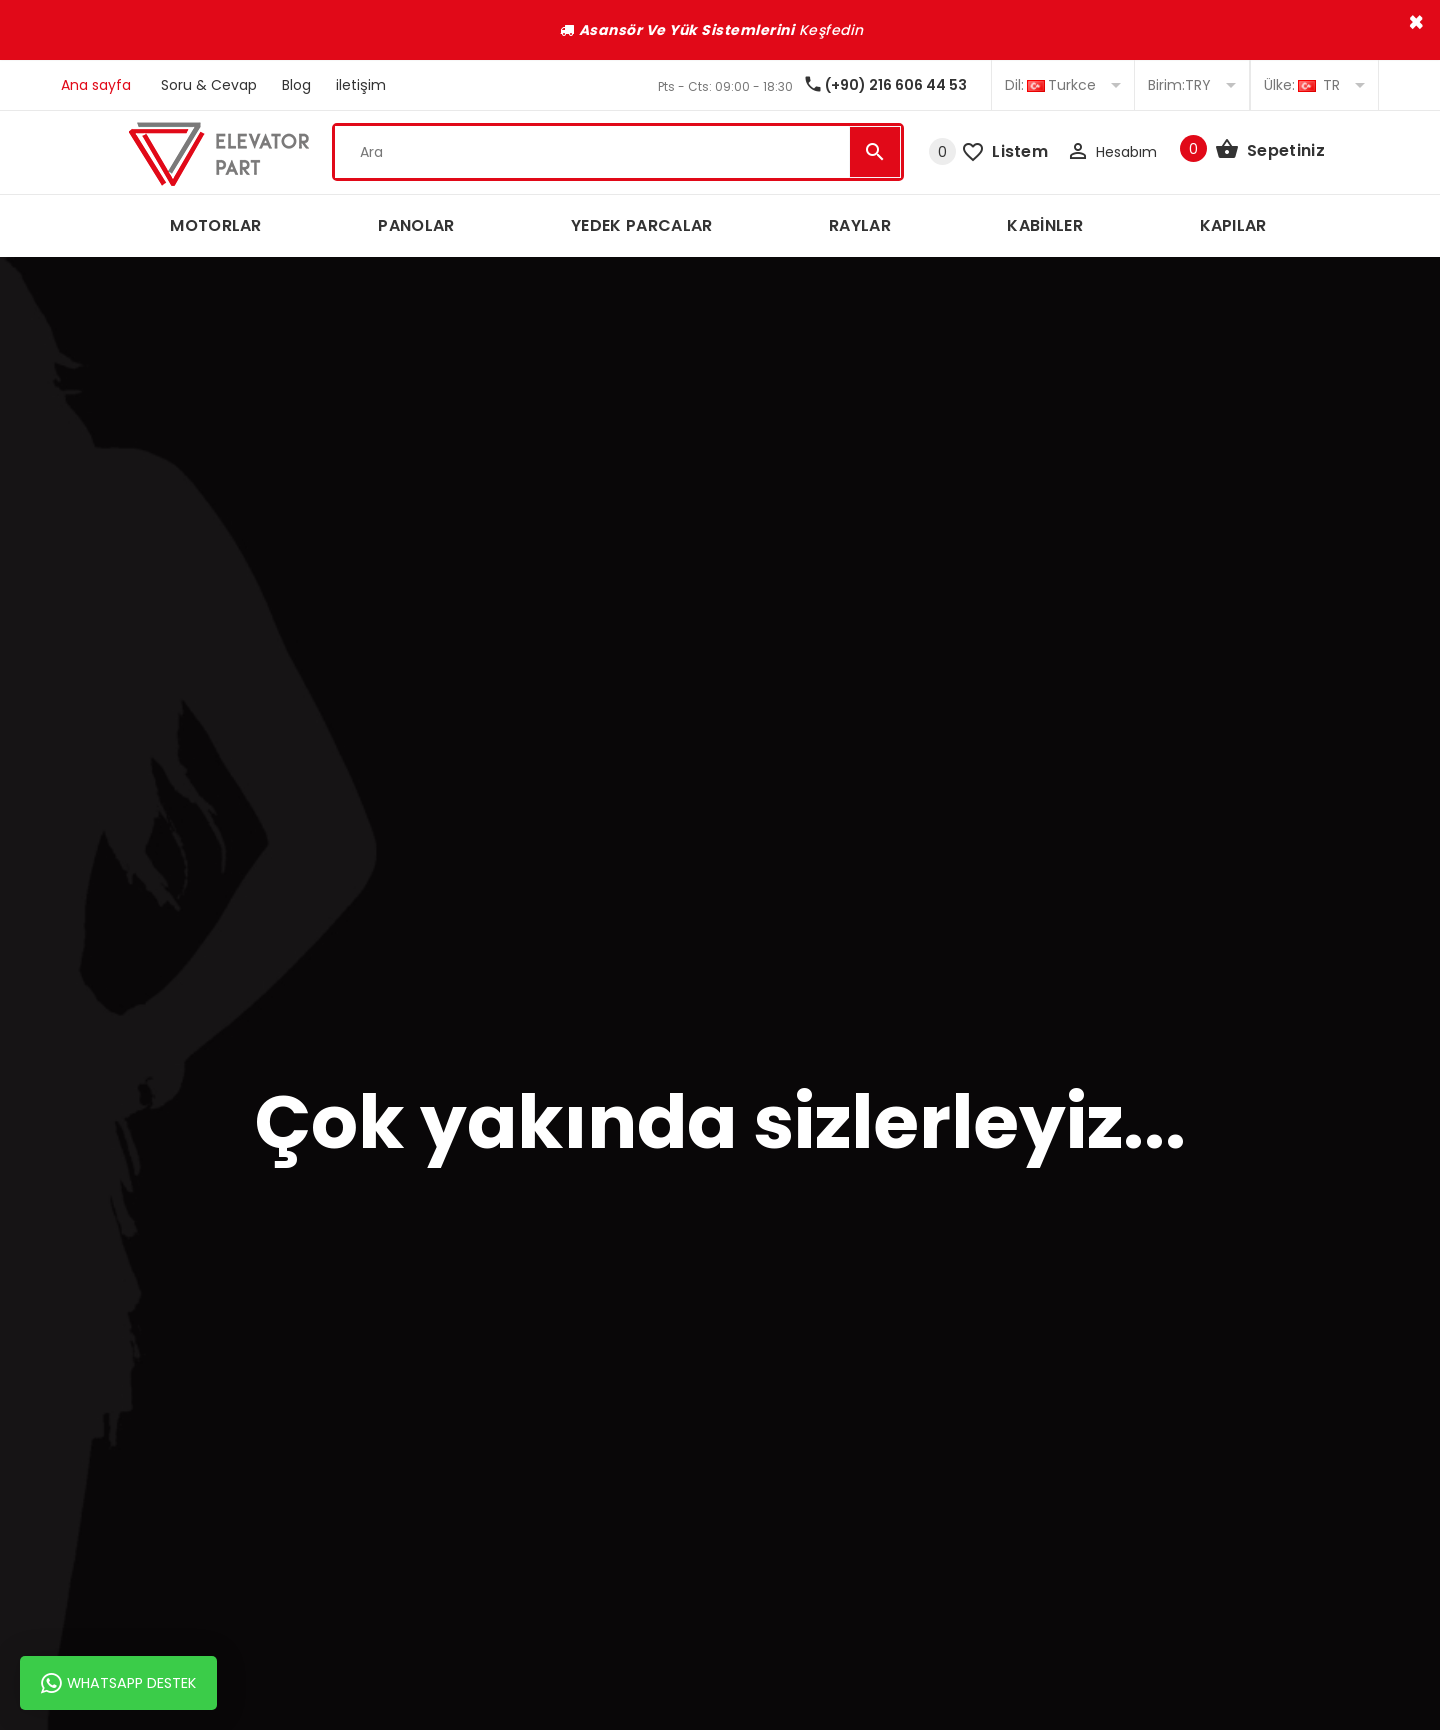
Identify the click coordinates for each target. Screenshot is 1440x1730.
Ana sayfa (96, 85)
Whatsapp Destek (118, 1683)
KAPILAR (1233, 225)
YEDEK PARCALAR (641, 225)
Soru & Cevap (209, 85)
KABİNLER (1045, 225)
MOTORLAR (216, 225)
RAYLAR (860, 225)
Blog (296, 85)
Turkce (1063, 85)
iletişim (361, 85)
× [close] (1416, 22)
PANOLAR (416, 225)
